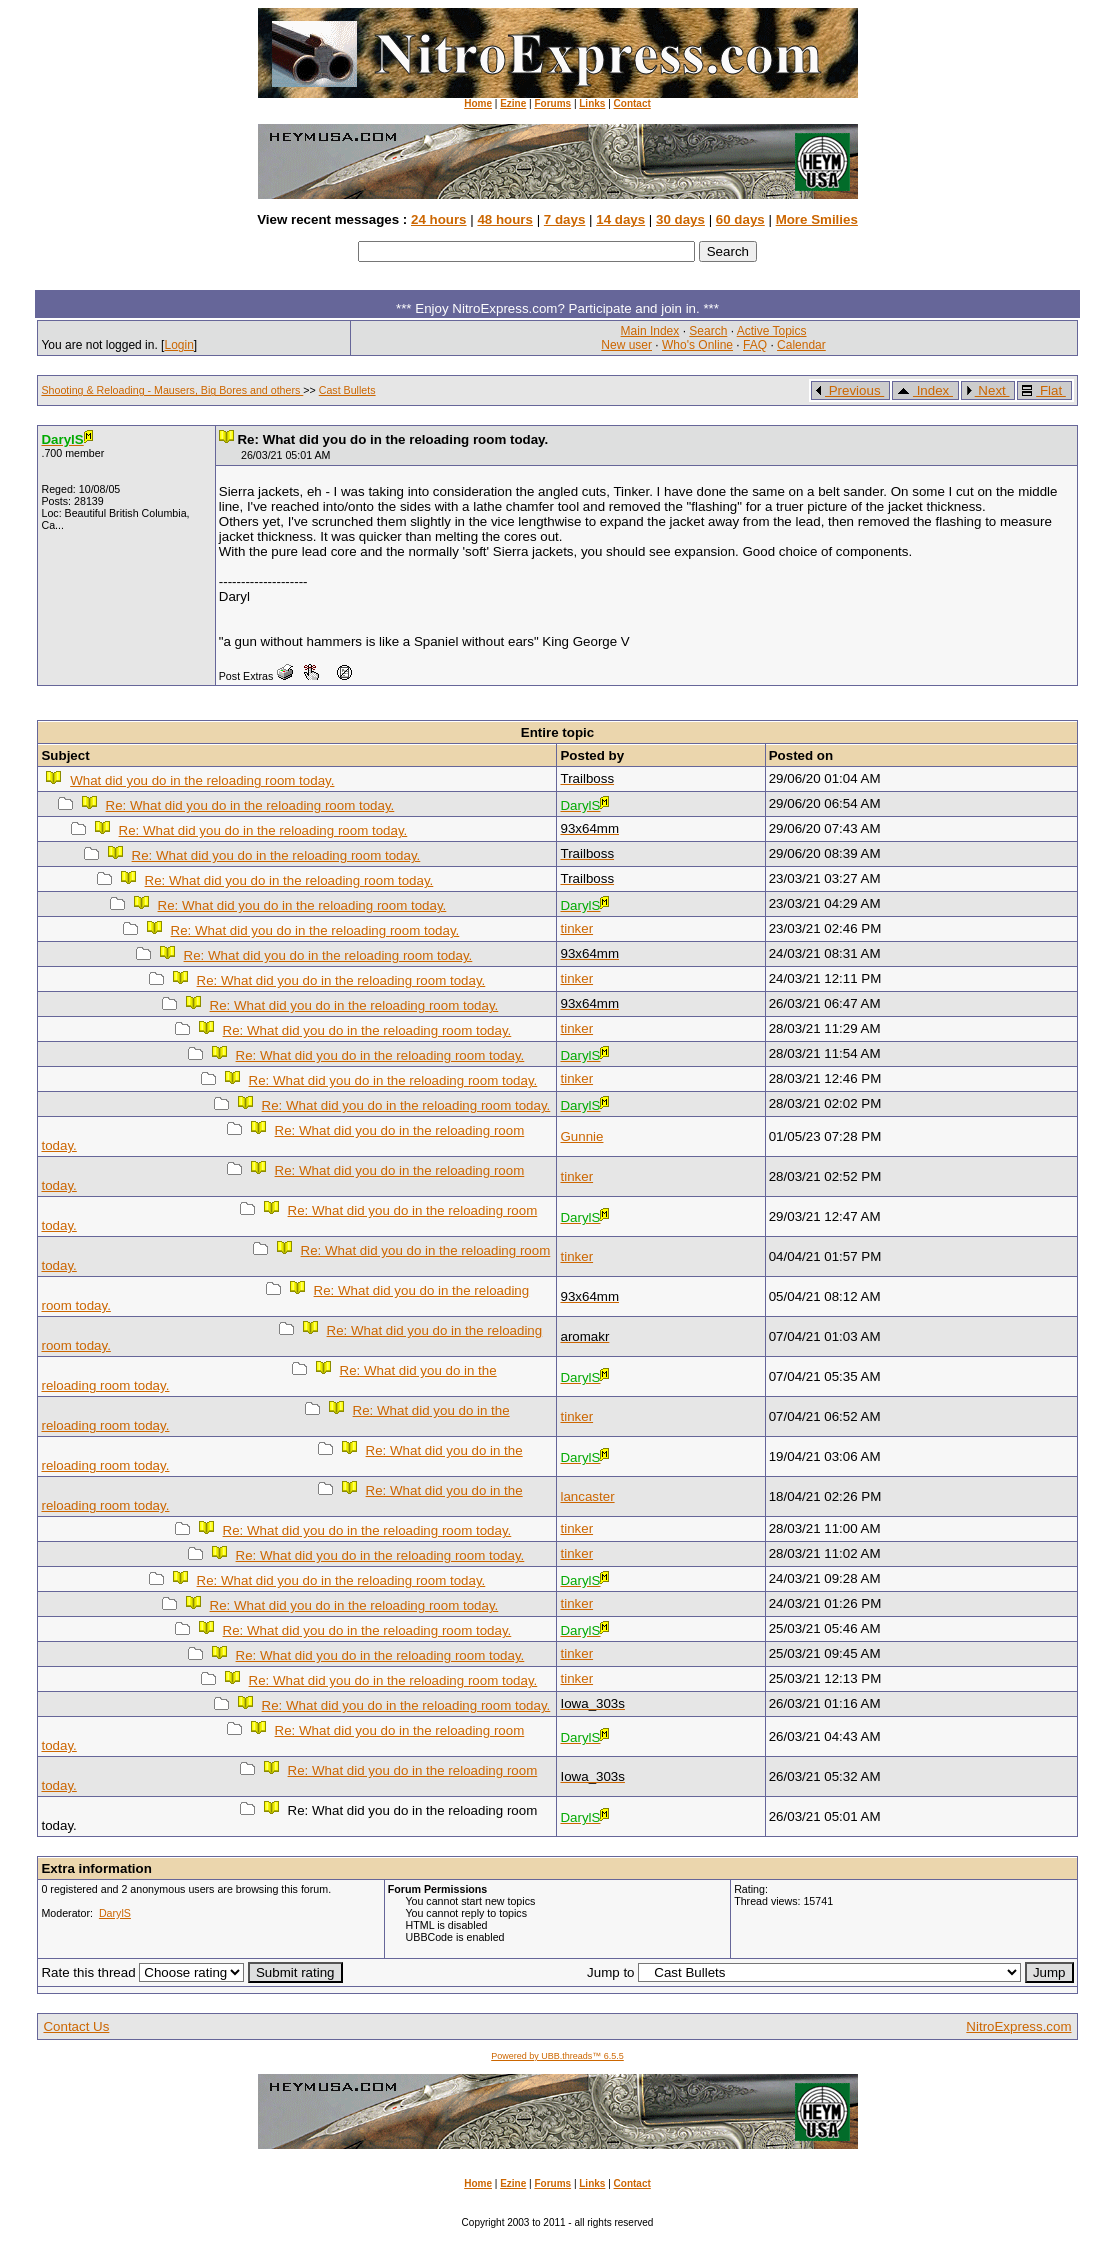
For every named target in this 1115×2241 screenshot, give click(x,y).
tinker (576, 928)
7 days (565, 219)
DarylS (115, 1913)
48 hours (505, 219)
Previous (848, 390)
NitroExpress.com (1018, 2026)
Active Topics (772, 331)
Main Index (650, 331)
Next (986, 390)
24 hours (439, 219)
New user (626, 345)
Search (708, 331)
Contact (632, 103)
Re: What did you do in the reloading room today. (250, 805)
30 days (680, 219)
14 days (620, 219)
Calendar (801, 345)
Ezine (513, 103)
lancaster (587, 1496)
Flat (1042, 390)
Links (592, 103)
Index (923, 390)
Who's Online (697, 345)
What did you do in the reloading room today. (202, 780)
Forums (552, 103)
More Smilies (817, 219)
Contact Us (76, 2026)
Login (178, 345)
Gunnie (581, 1136)
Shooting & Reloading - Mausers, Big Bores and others (172, 390)
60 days (740, 219)
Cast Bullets (347, 390)
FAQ (755, 345)
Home (478, 103)
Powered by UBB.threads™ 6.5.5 (557, 2056)
